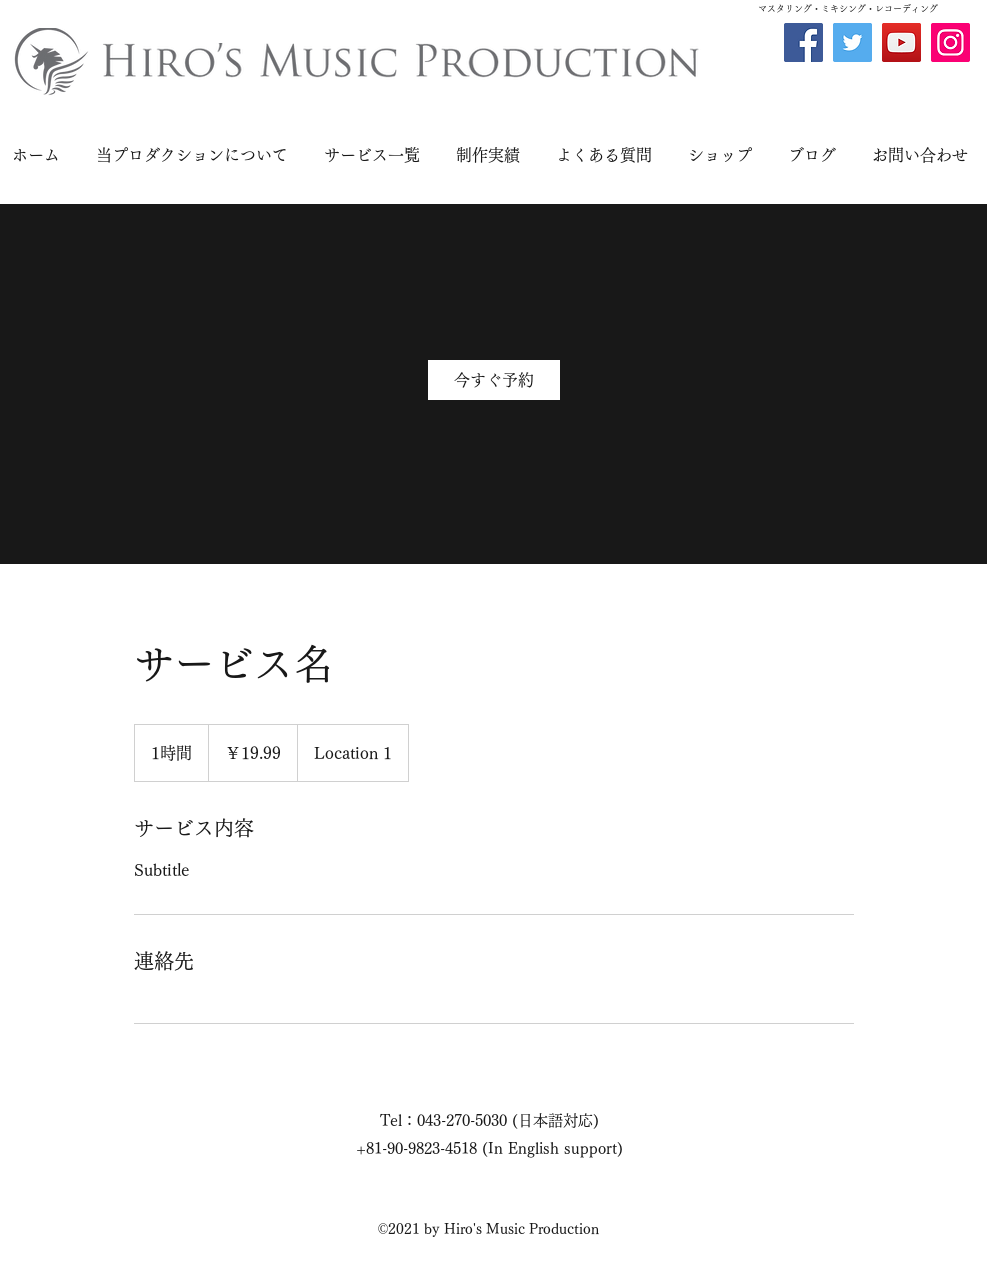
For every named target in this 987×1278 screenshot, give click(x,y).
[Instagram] (950, 42)
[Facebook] (803, 42)
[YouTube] (901, 42)
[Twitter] (852, 42)
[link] (494, 380)
